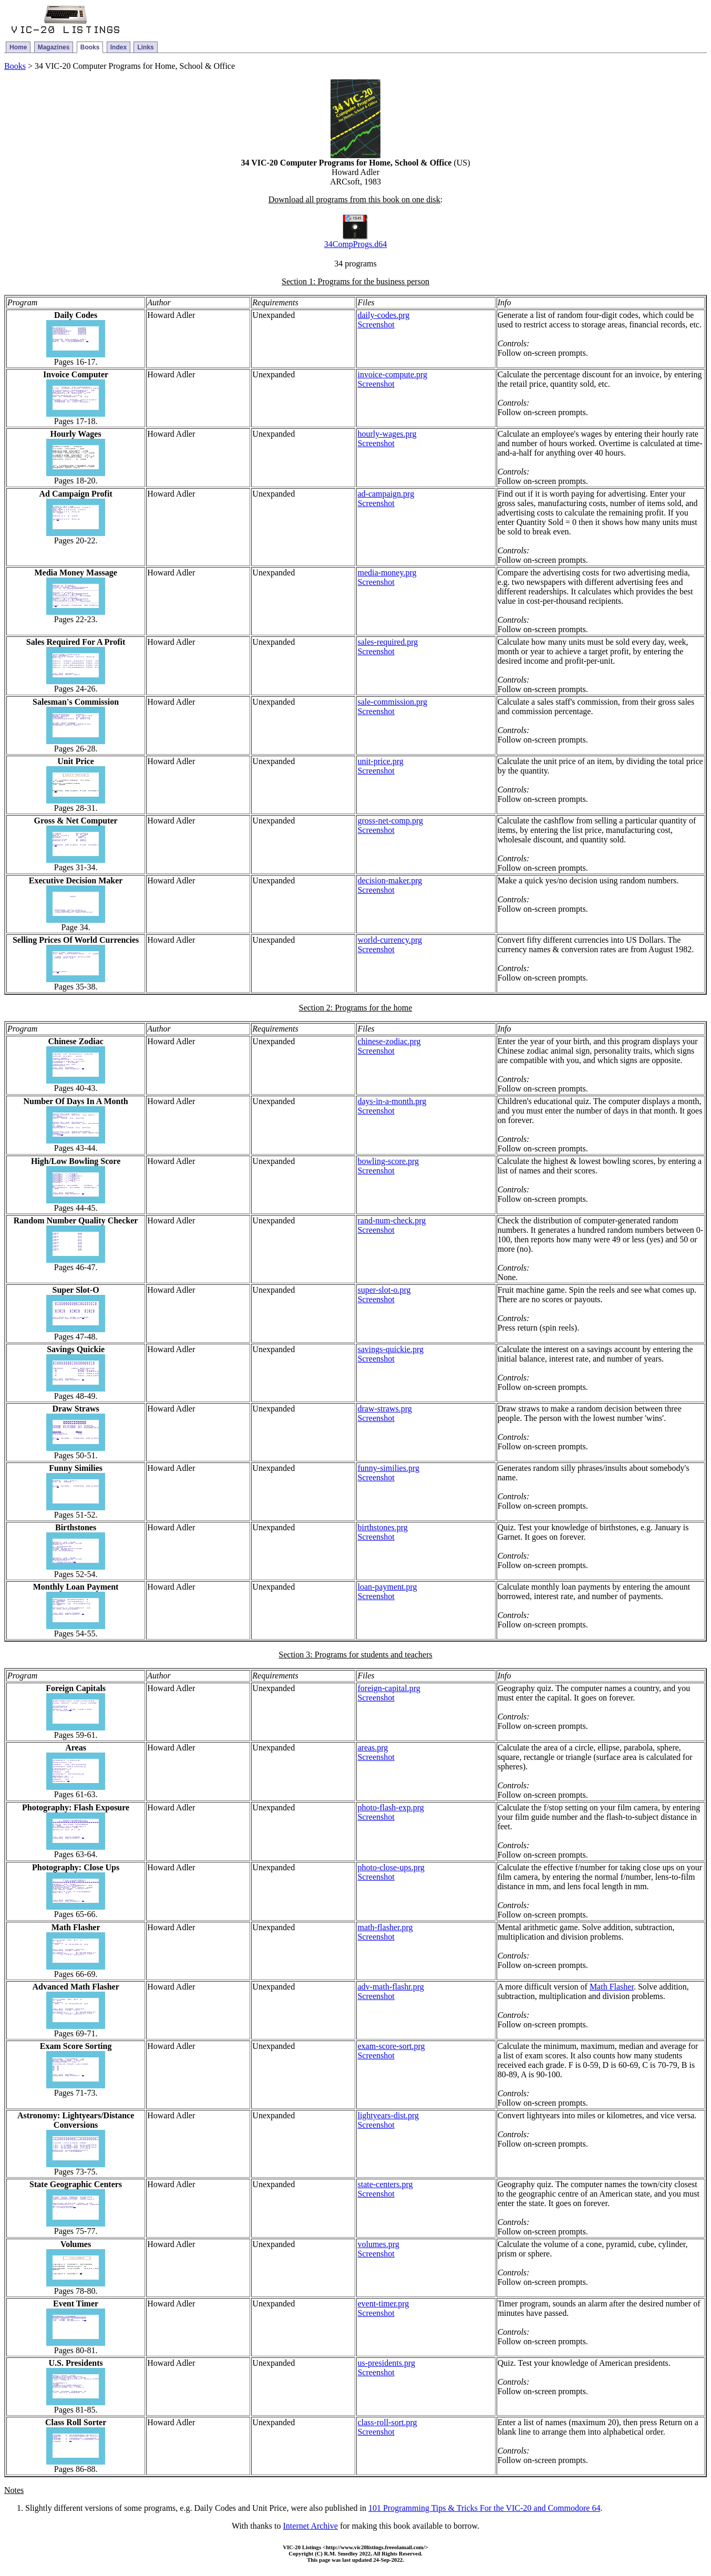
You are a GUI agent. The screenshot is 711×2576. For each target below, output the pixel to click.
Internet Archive (310, 2525)
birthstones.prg (382, 1527)
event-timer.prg (383, 2303)
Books (90, 47)
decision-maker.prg (389, 880)
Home (18, 47)
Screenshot (375, 324)
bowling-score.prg (388, 1161)
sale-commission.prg (392, 701)
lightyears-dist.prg (388, 2115)
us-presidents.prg (386, 2362)
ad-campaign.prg (385, 493)
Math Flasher (612, 1986)
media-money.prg (386, 572)
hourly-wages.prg (386, 433)
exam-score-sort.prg (391, 2046)
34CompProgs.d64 (355, 244)
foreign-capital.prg (388, 1688)
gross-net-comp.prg (390, 820)
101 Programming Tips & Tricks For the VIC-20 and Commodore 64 (484, 2507)
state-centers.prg (385, 2184)
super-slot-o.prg (383, 1289)
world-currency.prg (389, 939)
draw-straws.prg (384, 1408)
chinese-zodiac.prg (388, 1041)
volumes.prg (378, 2244)
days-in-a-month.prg (391, 1101)
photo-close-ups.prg (390, 1867)
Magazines (54, 47)
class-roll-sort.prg (387, 2422)
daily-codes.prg (383, 315)
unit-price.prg (380, 761)
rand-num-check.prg (391, 1220)
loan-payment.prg (387, 1586)
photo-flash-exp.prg (390, 1807)
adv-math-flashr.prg (390, 1986)
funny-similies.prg (388, 1468)
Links (145, 47)
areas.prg (372, 1747)
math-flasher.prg (385, 1927)
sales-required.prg (387, 641)
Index (118, 47)
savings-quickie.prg (390, 1349)
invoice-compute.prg (392, 374)
